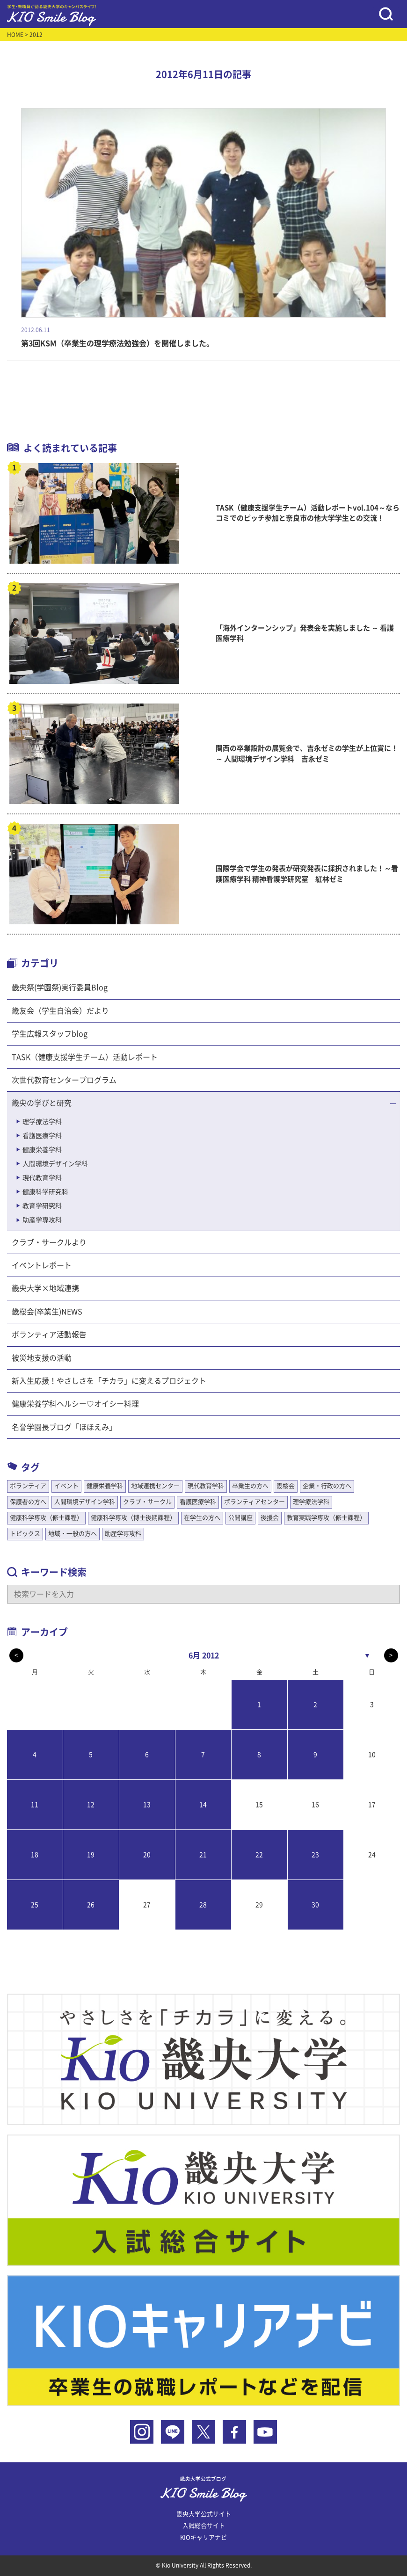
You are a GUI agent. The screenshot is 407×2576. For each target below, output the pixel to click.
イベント (66, 1486)
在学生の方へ (202, 1518)
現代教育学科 (42, 1178)
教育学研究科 (42, 1206)
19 (90, 1854)
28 (203, 1904)
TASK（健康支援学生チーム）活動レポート (85, 1057)
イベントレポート (42, 1265)
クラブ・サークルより (49, 1242)
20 (147, 1854)
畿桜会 (285, 1486)
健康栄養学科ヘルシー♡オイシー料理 (75, 1404)
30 (315, 1904)
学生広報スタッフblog (49, 1034)
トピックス (25, 1534)
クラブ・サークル (147, 1502)
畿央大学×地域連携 (45, 1288)
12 (90, 1804)
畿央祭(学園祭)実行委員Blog (60, 987)
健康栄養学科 (42, 1150)
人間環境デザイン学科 (55, 1164)
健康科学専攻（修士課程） (46, 1518)
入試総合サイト (203, 2526)
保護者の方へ (28, 1502)
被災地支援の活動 (42, 1358)
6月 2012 (204, 1655)
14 (203, 1804)
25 (34, 1904)
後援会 (270, 1518)
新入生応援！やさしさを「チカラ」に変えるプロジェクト (109, 1381)
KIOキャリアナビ (203, 2537)
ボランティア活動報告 (49, 1334)
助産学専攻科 (42, 1220)
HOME (15, 34)
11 (34, 1804)
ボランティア (28, 1486)
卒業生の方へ (250, 1486)
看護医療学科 (42, 1135)
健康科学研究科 (45, 1192)
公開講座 (240, 1518)
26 (90, 1904)
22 (259, 1854)
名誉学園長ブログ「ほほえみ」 (64, 1427)
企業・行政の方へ (327, 1486)
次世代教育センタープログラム (64, 1080)
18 (34, 1854)
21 (203, 1854)
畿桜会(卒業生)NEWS (47, 1311)
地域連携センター (155, 1486)
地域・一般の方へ (72, 1534)
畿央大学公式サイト (203, 2514)
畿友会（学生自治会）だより (60, 1011)
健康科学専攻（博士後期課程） (133, 1518)
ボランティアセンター (254, 1502)
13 (147, 1804)
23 (315, 1854)
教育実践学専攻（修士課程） (326, 1518)
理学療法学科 (42, 1121)
